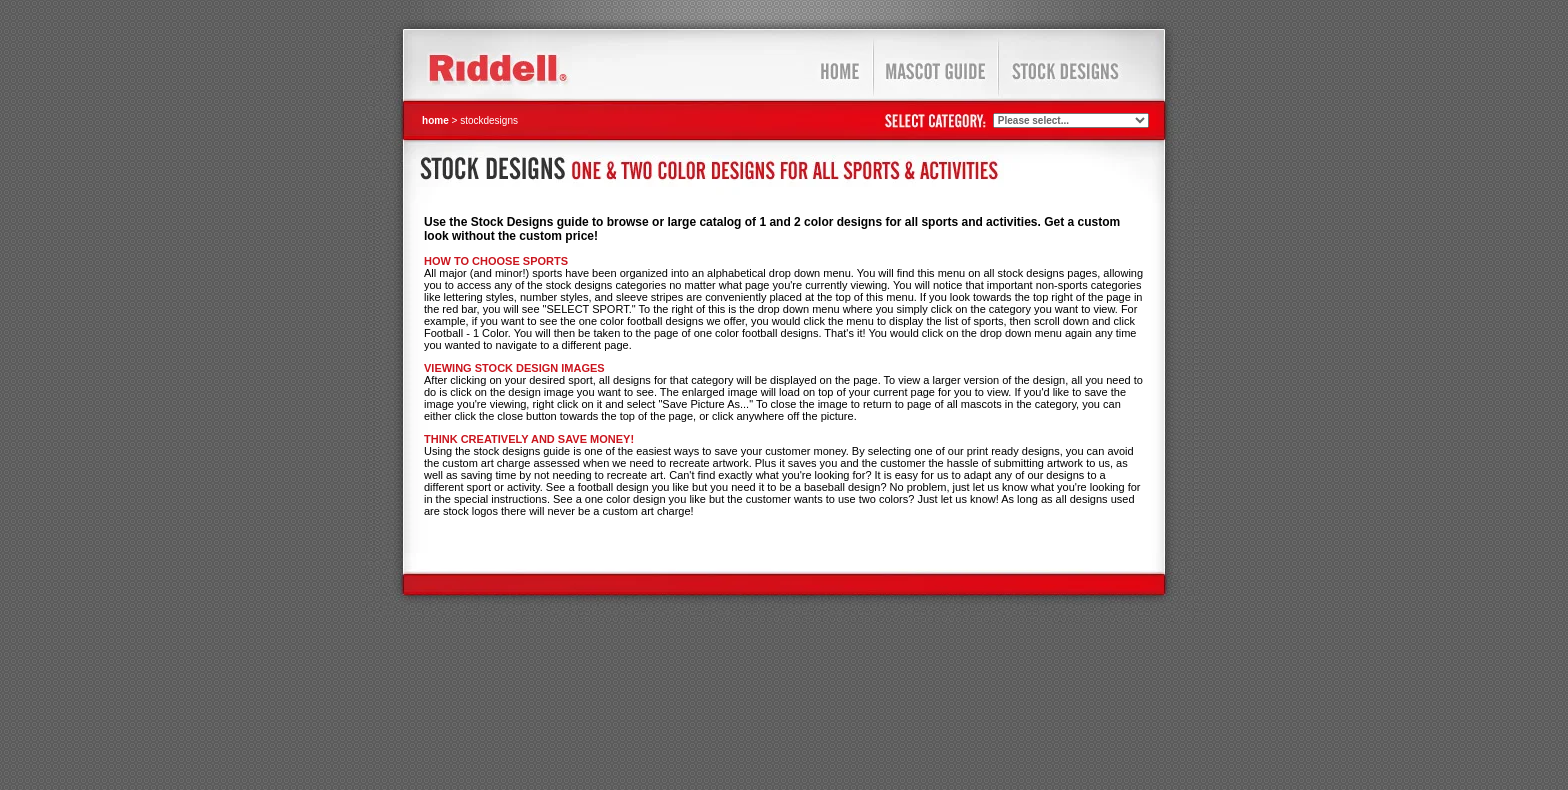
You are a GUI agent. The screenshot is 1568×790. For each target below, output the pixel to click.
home (435, 120)
